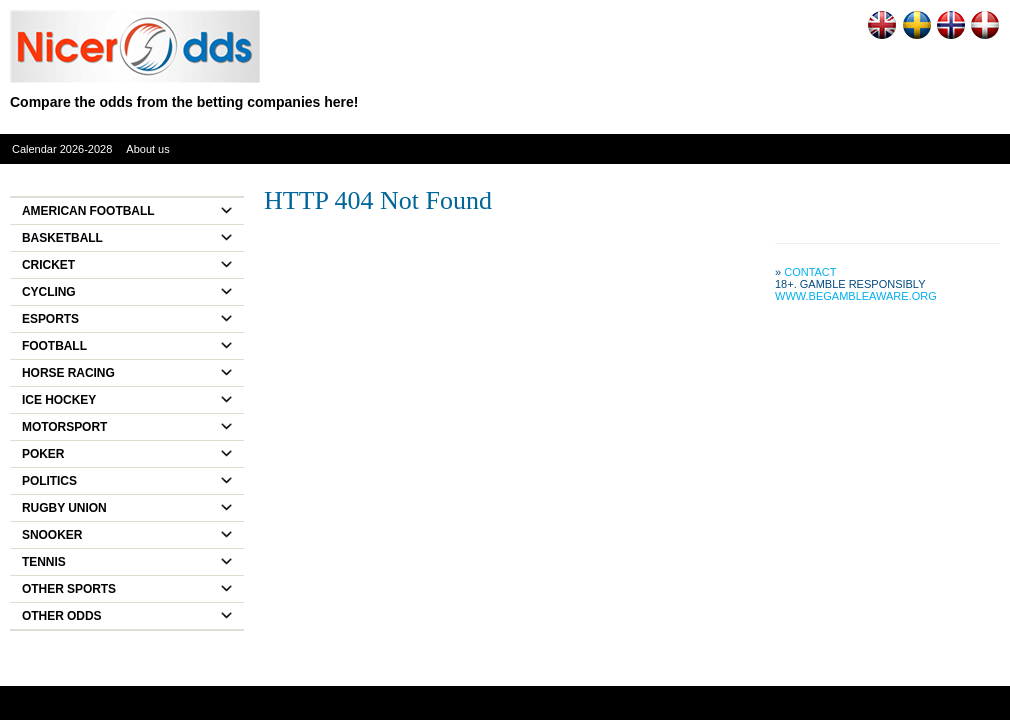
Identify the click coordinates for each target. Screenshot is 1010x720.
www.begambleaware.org (856, 296)
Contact (810, 272)
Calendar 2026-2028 (62, 149)
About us (147, 149)
